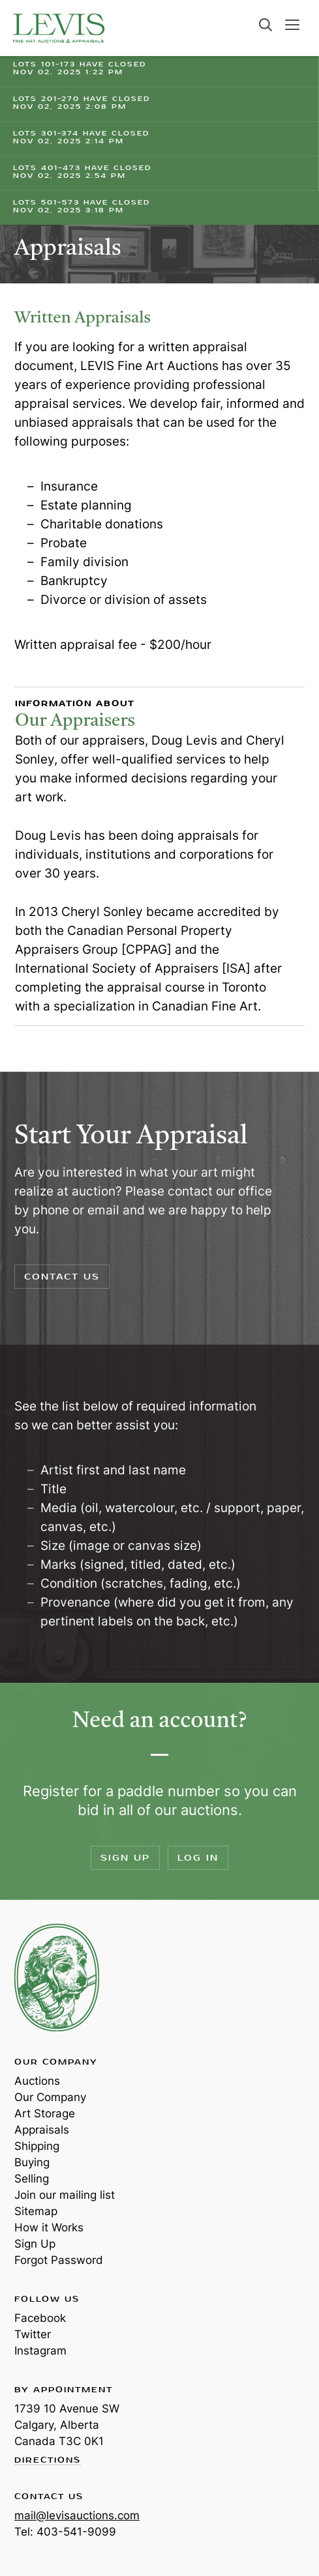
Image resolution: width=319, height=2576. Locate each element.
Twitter (32, 2334)
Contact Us (62, 1276)
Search (265, 25)
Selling (31, 2178)
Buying (32, 2162)
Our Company (50, 2097)
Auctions (37, 2080)
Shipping (36, 2146)
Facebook (40, 2318)
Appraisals (41, 2129)
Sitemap (35, 2211)
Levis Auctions (58, 28)
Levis (56, 1977)
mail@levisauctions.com (77, 2515)
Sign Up (125, 1857)
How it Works (49, 2227)
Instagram (40, 2350)
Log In (198, 1857)
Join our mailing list (64, 2194)
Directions (47, 2460)
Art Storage (44, 2113)
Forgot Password (58, 2260)
